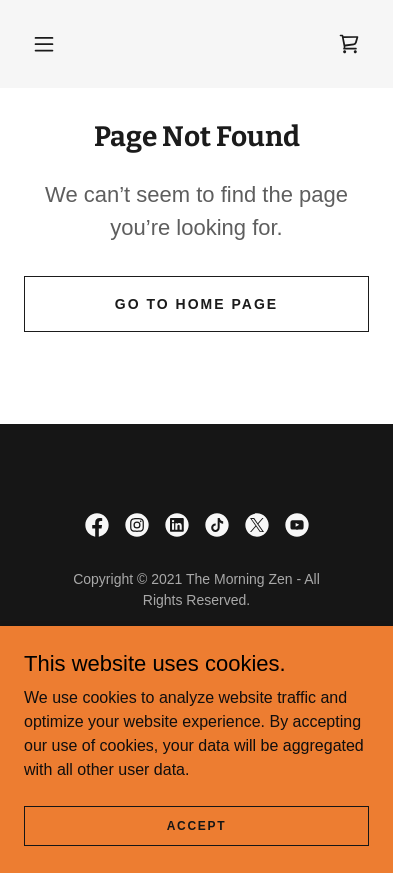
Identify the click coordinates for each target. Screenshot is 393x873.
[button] (44, 44)
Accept (197, 825)
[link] (349, 44)
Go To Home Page (196, 304)
